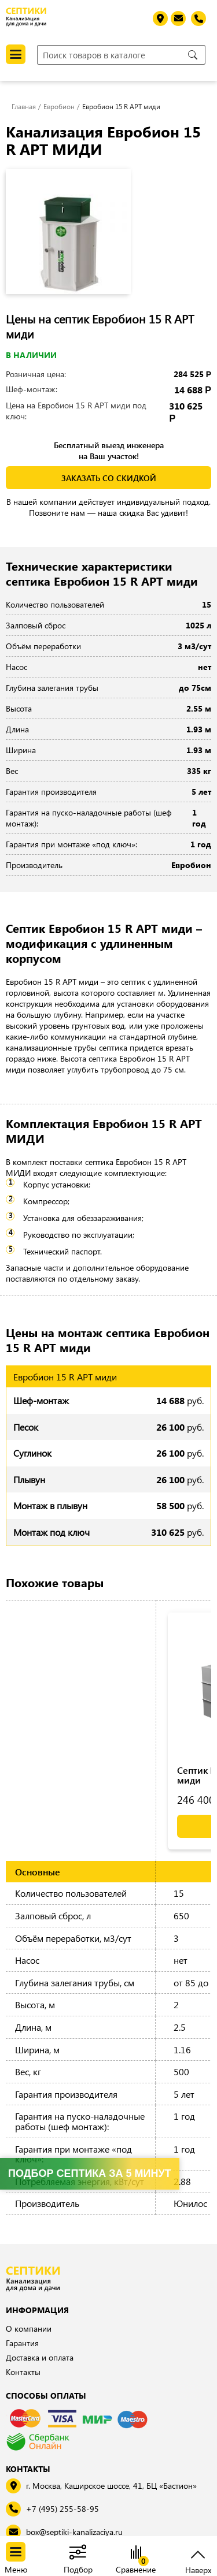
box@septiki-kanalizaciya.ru (74, 2531)
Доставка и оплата (39, 2357)
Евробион (59, 106)
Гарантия (22, 2342)
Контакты (23, 2371)
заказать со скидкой (108, 477)
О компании (29, 2328)
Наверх (198, 2568)
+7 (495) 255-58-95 (62, 2508)
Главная (24, 106)
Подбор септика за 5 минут (89, 2173)
